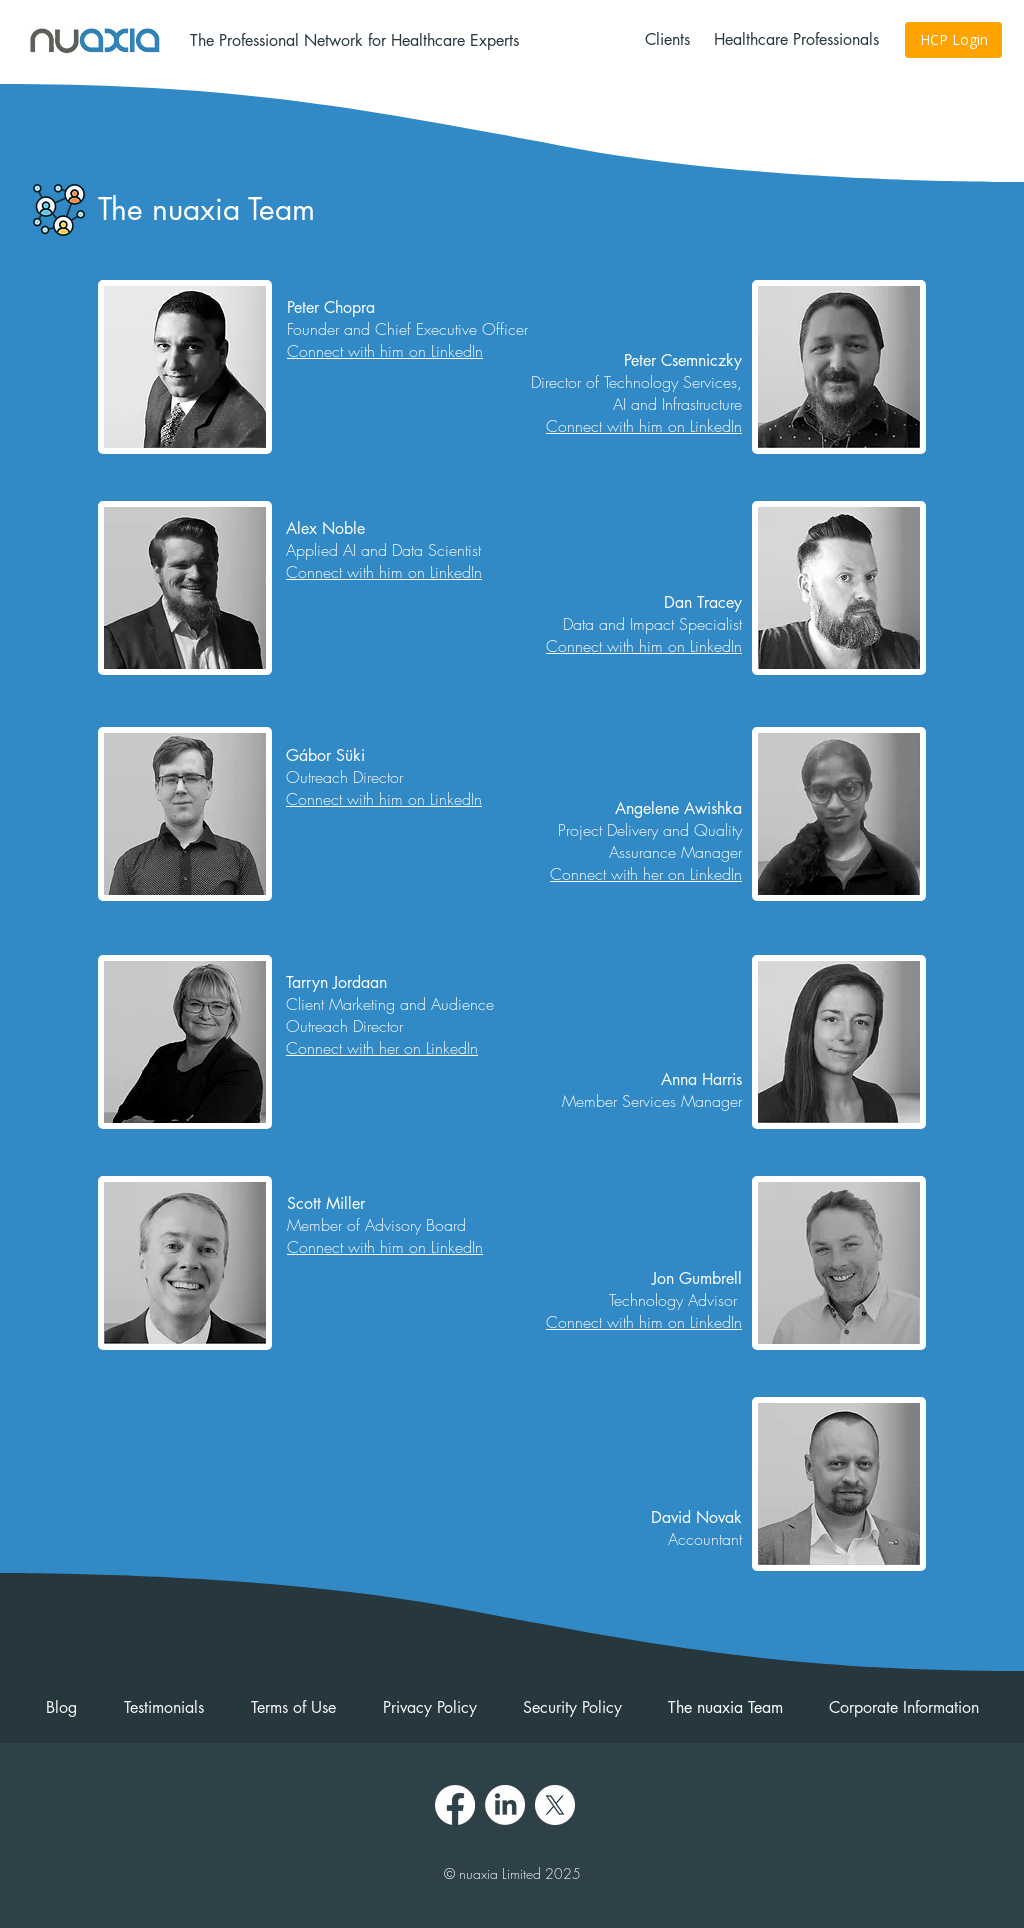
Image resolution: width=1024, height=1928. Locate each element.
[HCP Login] (953, 40)
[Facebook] (455, 1805)
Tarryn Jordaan (521, 1893)
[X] (555, 1805)
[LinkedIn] (505, 1805)
